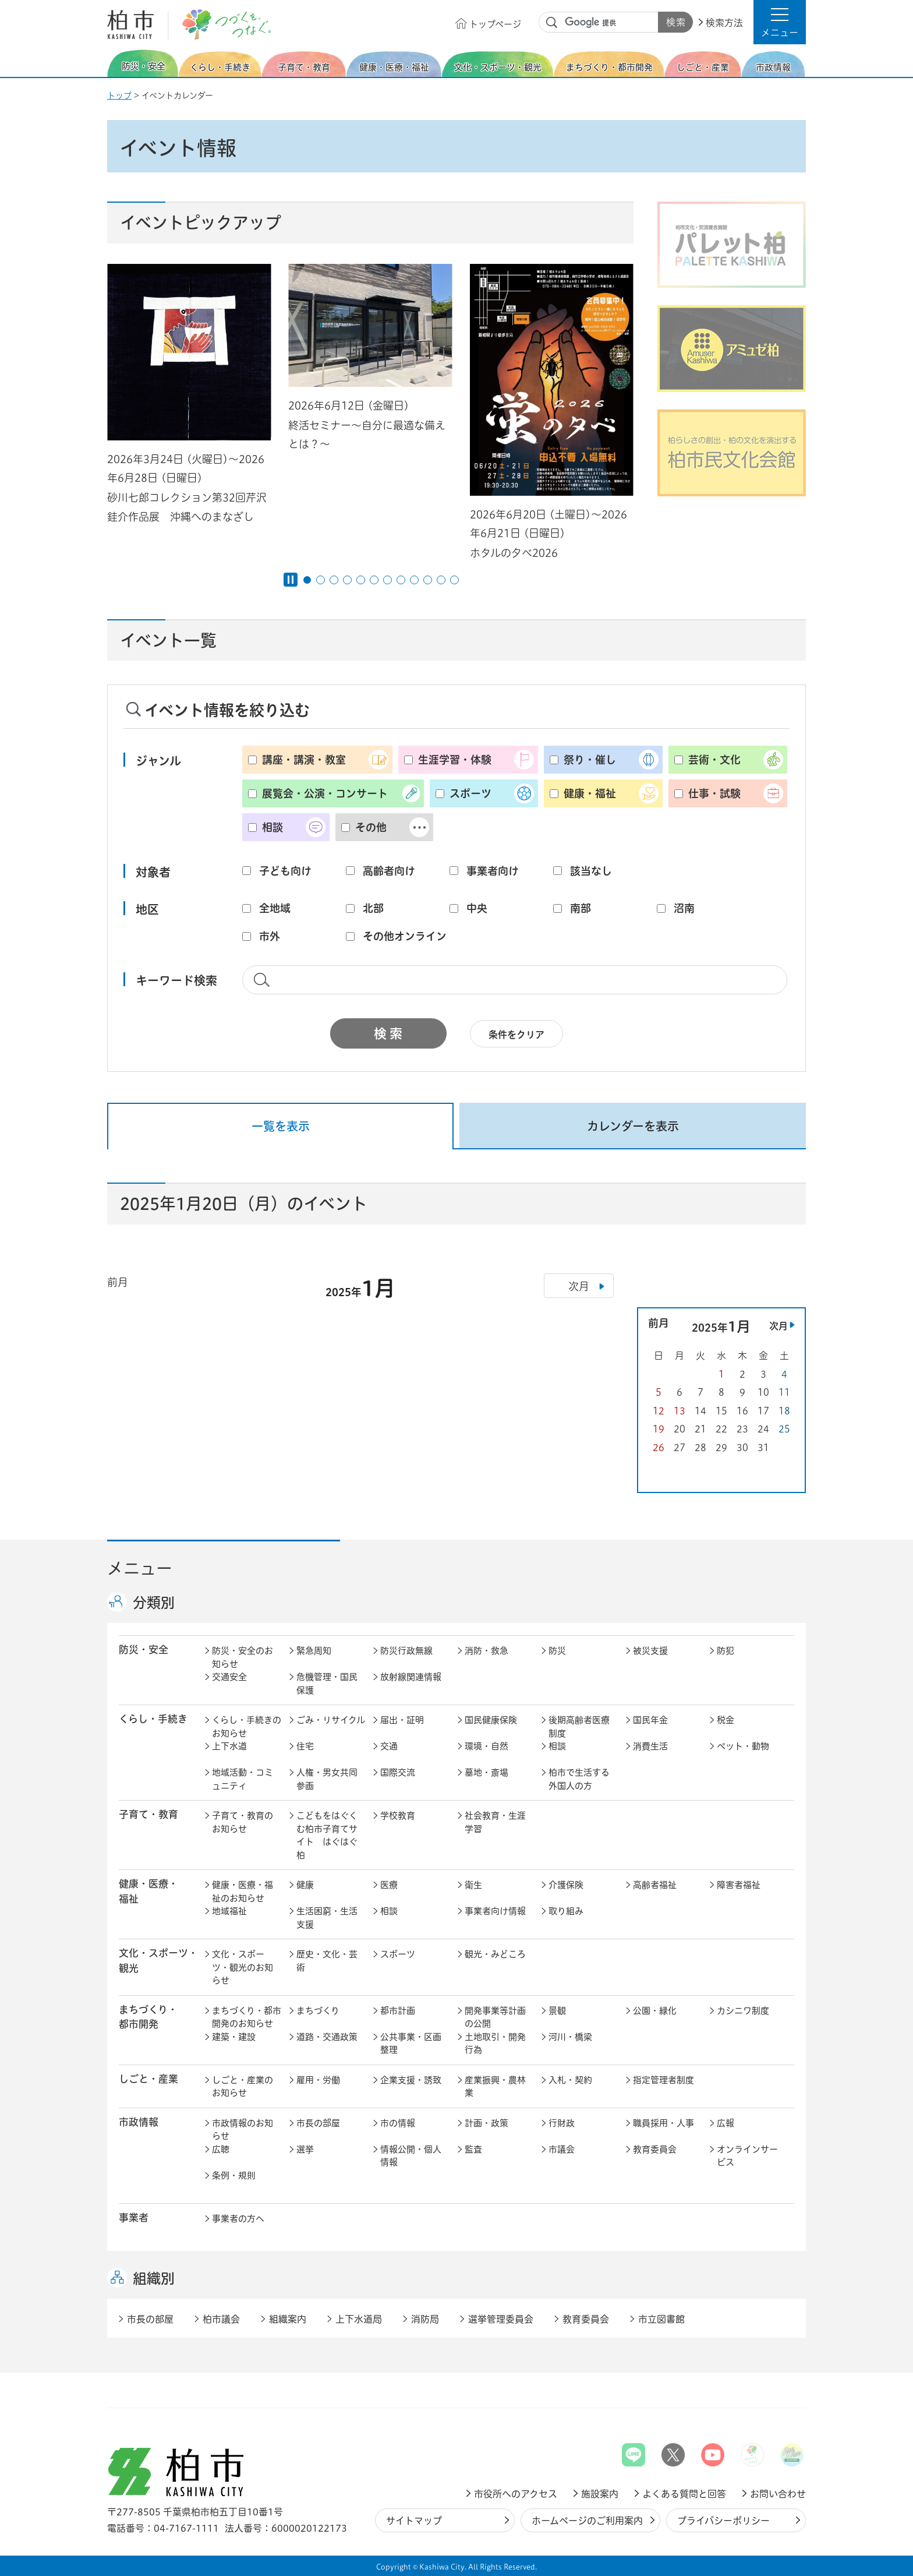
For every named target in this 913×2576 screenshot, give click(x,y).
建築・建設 (234, 2036)
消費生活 (650, 1746)
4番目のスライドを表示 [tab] (347, 580)
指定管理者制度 (663, 2080)
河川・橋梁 (570, 2036)
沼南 (684, 908)
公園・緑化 (655, 2010)
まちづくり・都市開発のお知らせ (246, 2017)
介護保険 (565, 1884)
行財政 (561, 2123)
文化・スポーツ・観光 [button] (158, 1960)
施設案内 (599, 2494)
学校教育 (397, 1815)
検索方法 (724, 22)
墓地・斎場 (486, 1772)
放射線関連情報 (410, 1676)
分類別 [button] (154, 1603)
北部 (373, 908)
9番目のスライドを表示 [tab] (414, 580)
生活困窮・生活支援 (327, 1918)
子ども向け (285, 871)
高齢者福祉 (655, 1884)
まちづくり (317, 2010)
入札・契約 (570, 2080)
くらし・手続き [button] (153, 1719)
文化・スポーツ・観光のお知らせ (242, 1967)
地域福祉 (229, 1911)
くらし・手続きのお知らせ (246, 1727)
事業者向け (492, 871)
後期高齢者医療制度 (579, 1727)
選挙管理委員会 (500, 2319)
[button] (779, 22)
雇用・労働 (318, 2080)
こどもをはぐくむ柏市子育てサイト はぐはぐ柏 (327, 1835)
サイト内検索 (552, 23)
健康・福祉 (590, 793)
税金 (725, 1720)
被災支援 (650, 1650)
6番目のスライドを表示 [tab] (374, 580)
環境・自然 (486, 1746)
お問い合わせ (778, 2494)
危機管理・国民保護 (327, 1683)
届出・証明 (402, 1720)
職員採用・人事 (663, 2123)
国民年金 (650, 1720)
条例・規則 (234, 2175)
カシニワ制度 (743, 2010)
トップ (119, 95)
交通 (389, 1746)
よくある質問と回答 (684, 2494)
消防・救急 (486, 1650)
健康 (305, 1884)
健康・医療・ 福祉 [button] (148, 1891)
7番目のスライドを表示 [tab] (387, 580)
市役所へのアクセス (515, 2494)
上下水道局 (358, 2319)
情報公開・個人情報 (410, 2156)
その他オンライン (405, 936)
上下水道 (229, 1746)
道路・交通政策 (327, 2036)
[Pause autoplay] (291, 580)
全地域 (275, 908)
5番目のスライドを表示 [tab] (360, 580)
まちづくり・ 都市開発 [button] (148, 2017)
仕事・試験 (714, 793)
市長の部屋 (318, 2123)
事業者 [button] (133, 2217)
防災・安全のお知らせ (242, 1657)
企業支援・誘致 (410, 2080)
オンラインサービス (747, 2156)
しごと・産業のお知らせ (242, 2087)
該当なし (591, 871)
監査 (473, 2149)
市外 (269, 936)
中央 (476, 908)
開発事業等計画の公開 (495, 2017)
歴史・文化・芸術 (327, 1961)
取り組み (565, 1911)
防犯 (725, 1650)
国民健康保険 (491, 1720)
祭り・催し (590, 759)
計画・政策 (486, 2123)
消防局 (425, 2319)
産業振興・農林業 (495, 2087)
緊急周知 (313, 1650)
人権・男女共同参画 (327, 1779)
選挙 (305, 2149)
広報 (725, 2123)
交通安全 (229, 1676)
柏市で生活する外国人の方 (579, 1779)
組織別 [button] (154, 2278)
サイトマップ (414, 2520)
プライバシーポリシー (723, 2520)
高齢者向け (389, 871)
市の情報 (397, 2123)
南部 (580, 908)
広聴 (220, 2149)
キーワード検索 (176, 980)
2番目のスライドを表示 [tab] (320, 580)
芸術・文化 (714, 759)
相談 (272, 827)
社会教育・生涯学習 (495, 1822)
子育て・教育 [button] (148, 1814)
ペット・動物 (743, 1746)
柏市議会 (221, 2319)
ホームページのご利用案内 (587, 2520)
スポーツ (470, 793)
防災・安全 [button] (143, 1649)
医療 (389, 1884)
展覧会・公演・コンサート (325, 793)
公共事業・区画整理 (410, 2043)
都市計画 (397, 2010)
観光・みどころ (495, 1954)
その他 (371, 827)
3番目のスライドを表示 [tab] (334, 580)
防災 (557, 1650)
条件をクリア (516, 1034)
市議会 (561, 2149)
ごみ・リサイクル (330, 1720)
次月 (778, 1326)
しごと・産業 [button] (148, 2079)
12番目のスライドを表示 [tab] (454, 580)
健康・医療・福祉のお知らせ (242, 1891)
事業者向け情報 (495, 1911)
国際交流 (397, 1772)
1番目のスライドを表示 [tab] (307, 580)
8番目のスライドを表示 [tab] (401, 580)
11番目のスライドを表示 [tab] (441, 580)
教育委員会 (655, 2149)
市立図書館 (661, 2319)
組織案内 (287, 2319)
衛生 (473, 1884)
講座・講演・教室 (304, 759)
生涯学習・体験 (454, 759)
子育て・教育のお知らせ (242, 1822)
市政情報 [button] (138, 2122)
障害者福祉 (738, 1884)
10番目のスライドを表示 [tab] (427, 580)
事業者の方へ (238, 2218)
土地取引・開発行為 (495, 2043)
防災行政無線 (406, 1650)
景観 (557, 2010)
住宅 (305, 1746)
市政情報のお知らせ (242, 2130)
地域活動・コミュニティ (242, 1779)
